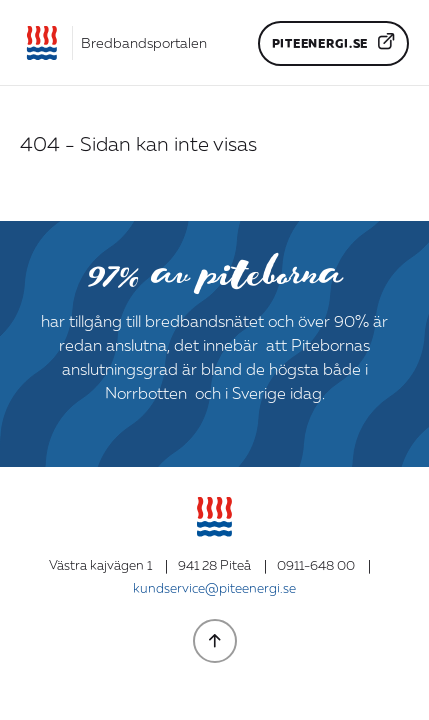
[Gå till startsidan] (113, 43)
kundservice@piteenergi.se (214, 589)
